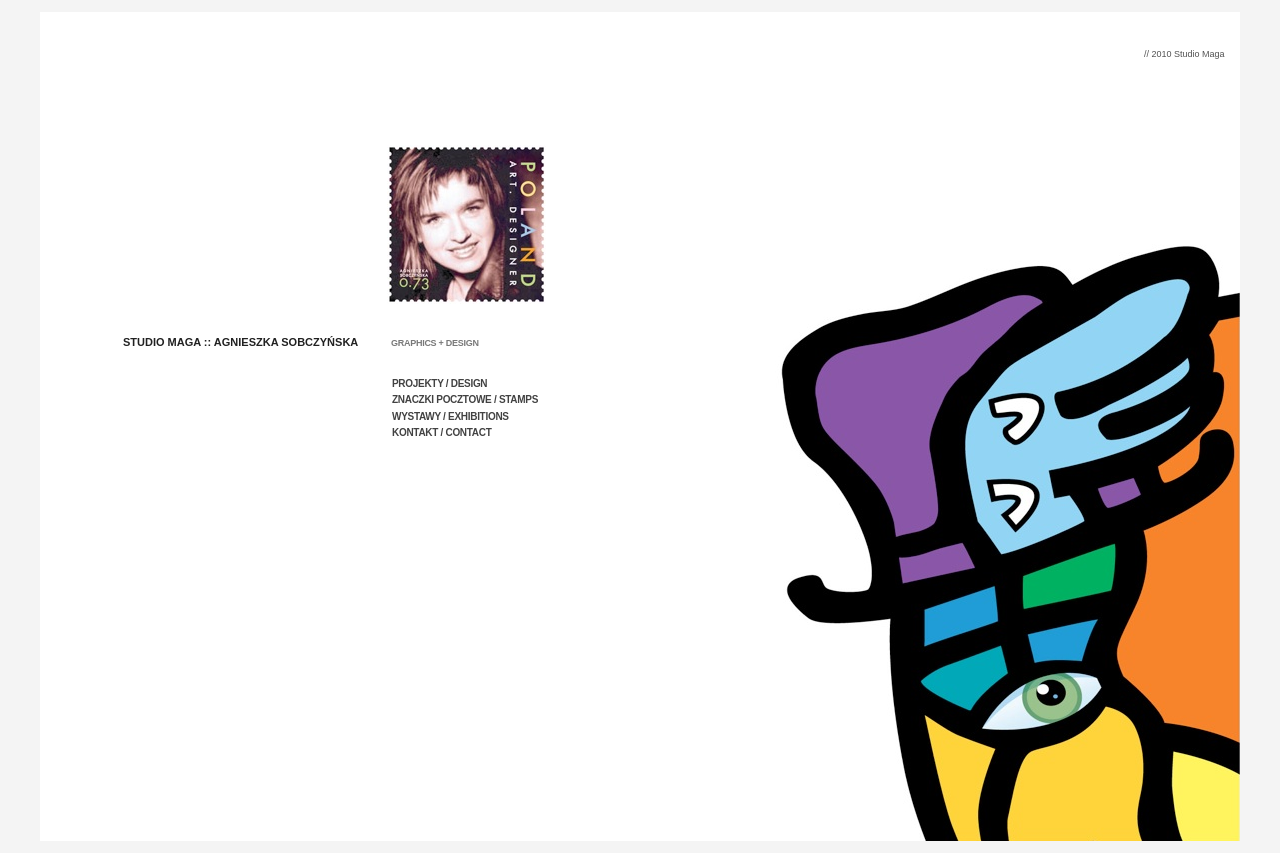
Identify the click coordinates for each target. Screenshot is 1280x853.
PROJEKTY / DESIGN (439, 383)
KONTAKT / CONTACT (442, 432)
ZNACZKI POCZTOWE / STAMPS (465, 399)
